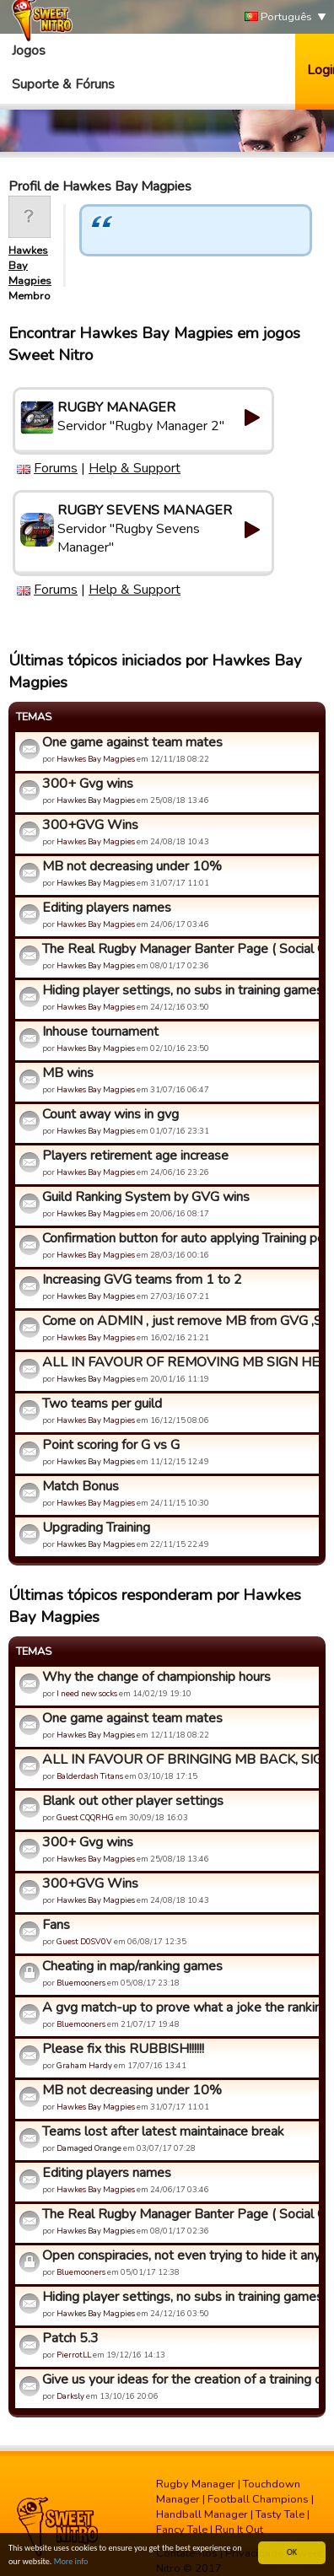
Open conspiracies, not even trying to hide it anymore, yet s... (178, 2255)
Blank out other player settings (133, 1801)
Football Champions (258, 2499)
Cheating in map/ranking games (132, 1966)
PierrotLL (74, 2354)
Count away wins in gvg (110, 1114)
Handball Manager (202, 2514)
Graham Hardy (84, 2065)
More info (71, 2562)
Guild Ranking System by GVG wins (146, 1197)
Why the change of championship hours (156, 1677)
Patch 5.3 (70, 2338)
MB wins (68, 1073)
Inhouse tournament (100, 1031)
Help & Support (134, 468)
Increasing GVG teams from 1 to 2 (142, 1279)
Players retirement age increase (135, 1155)
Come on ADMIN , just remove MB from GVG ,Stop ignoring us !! (178, 1321)
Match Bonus (80, 1486)
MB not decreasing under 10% (132, 866)
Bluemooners (81, 1982)
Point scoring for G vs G (111, 1445)
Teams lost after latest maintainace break (163, 2131)
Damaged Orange (89, 2147)
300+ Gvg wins (87, 784)
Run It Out (239, 2529)
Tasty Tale (280, 2514)
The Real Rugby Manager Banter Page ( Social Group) (178, 949)
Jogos (29, 50)
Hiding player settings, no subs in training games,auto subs (178, 990)
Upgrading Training (96, 1527)
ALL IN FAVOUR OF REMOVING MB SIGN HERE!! (178, 1362)
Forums (56, 468)
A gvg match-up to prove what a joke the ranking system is (178, 2007)
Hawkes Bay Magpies (96, 758)
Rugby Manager (195, 2484)
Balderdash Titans (90, 1775)
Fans (56, 1925)
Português (278, 17)
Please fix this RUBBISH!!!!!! (123, 2049)
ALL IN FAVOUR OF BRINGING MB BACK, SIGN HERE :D (178, 1759)
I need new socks (87, 1693)
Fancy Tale (181, 2529)
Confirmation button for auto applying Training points (178, 1238)
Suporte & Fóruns (63, 84)
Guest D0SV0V (84, 1941)
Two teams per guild (102, 1403)
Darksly (70, 2395)
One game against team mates (132, 742)
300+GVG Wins (90, 825)
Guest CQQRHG (85, 1817)
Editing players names (106, 907)
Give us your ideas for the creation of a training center (178, 2379)
